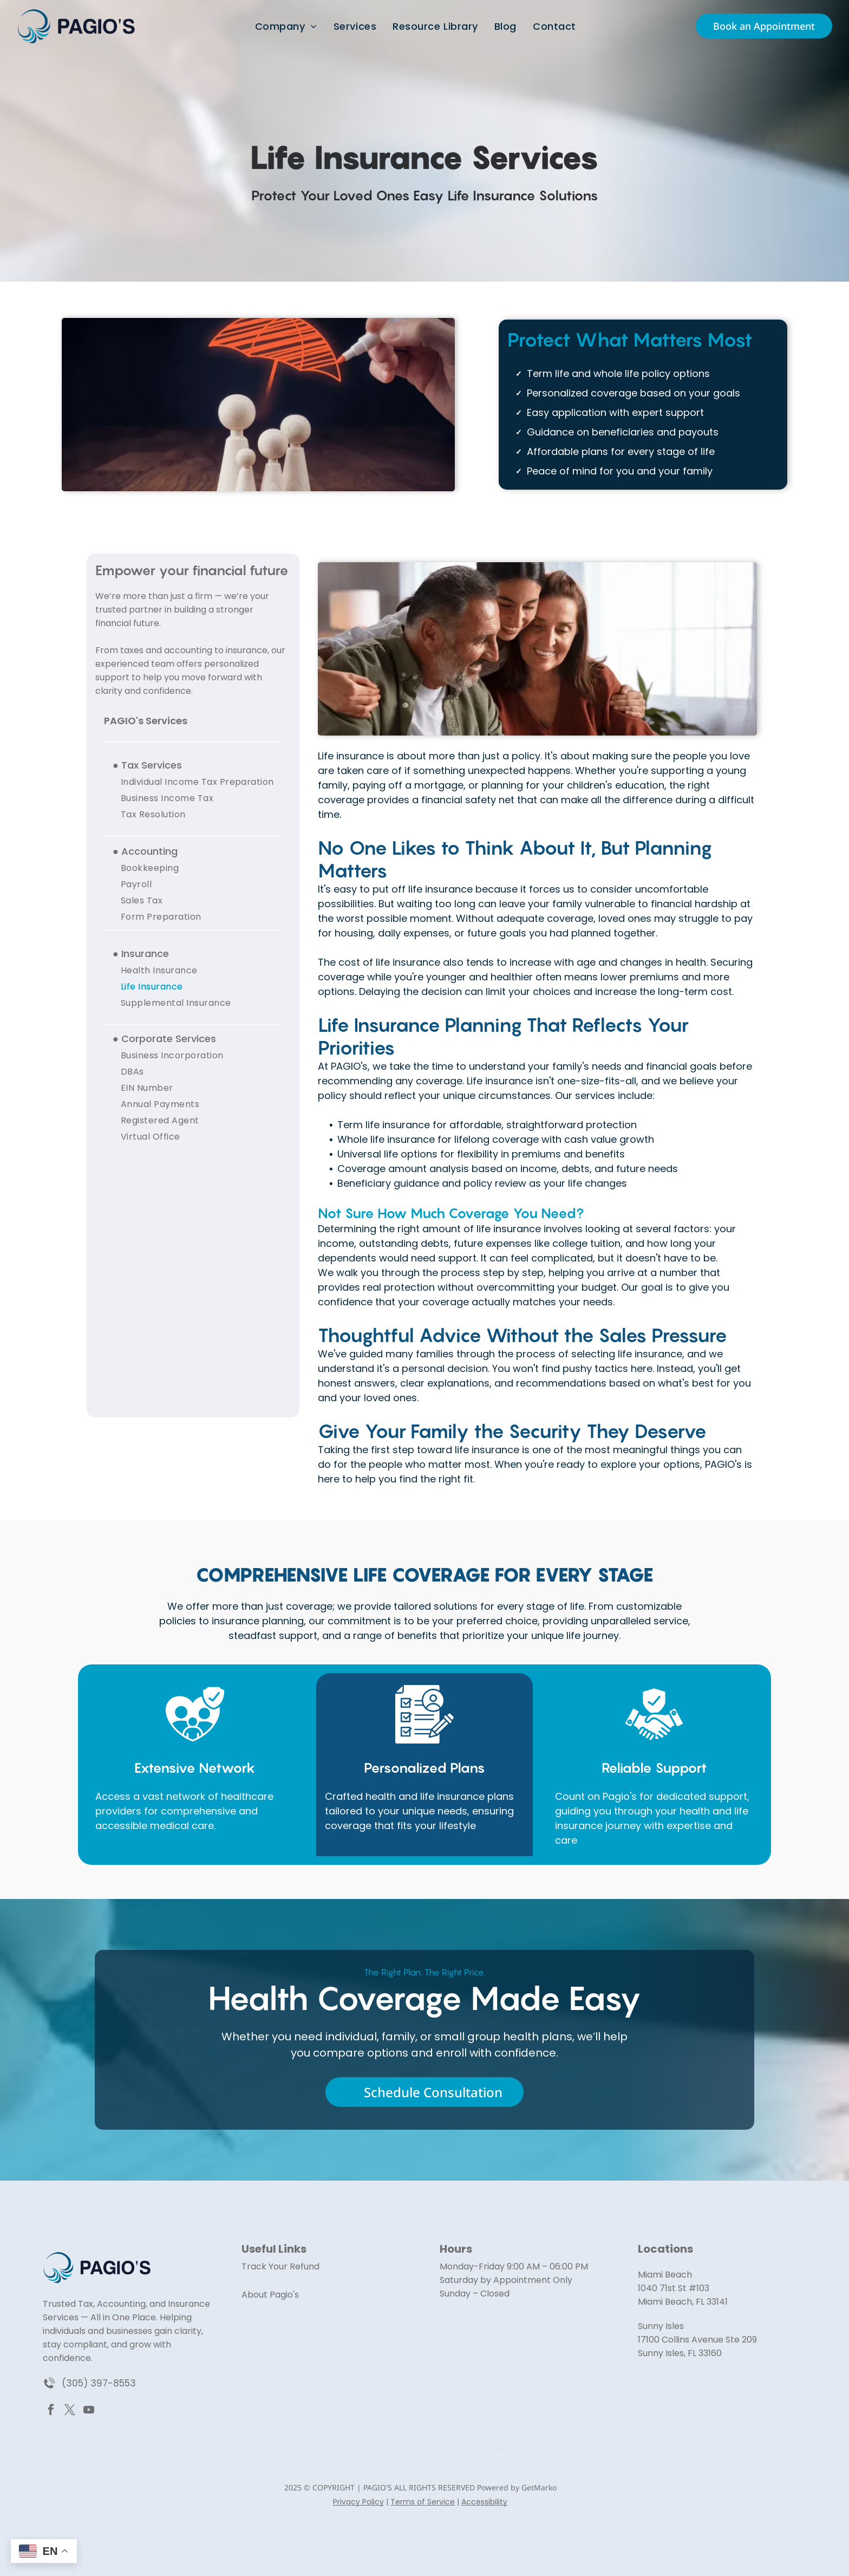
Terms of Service (422, 2501)
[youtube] (89, 2411)
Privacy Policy (358, 2501)
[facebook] (51, 2411)
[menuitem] (286, 21)
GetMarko (539, 2487)
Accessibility (484, 2501)
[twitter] (70, 2411)
